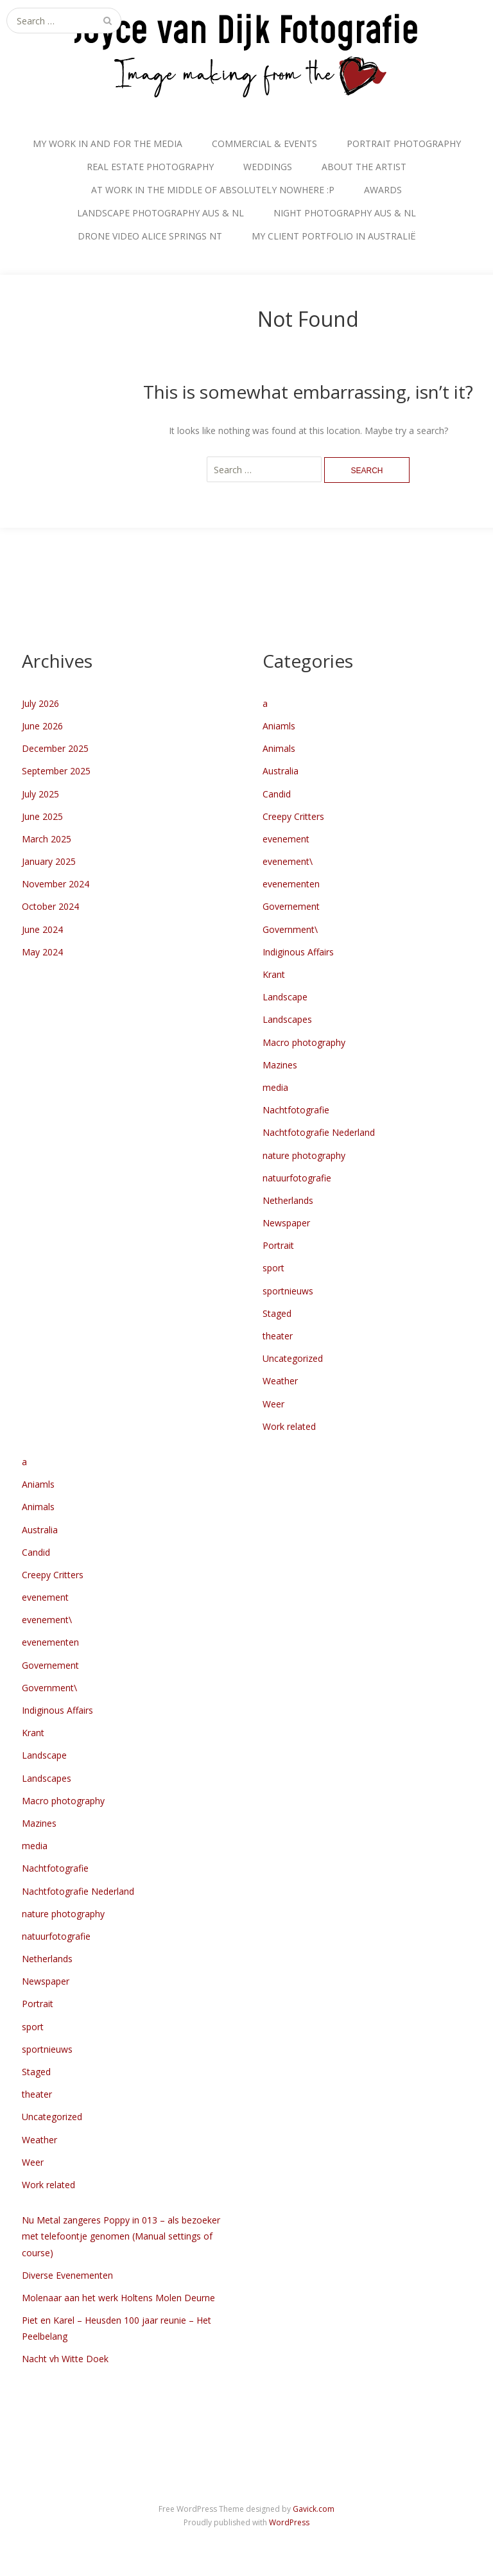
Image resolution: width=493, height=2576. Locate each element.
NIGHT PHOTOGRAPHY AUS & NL (344, 213)
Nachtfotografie (296, 1110)
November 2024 (55, 884)
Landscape (285, 997)
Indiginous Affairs (298, 952)
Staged (277, 1313)
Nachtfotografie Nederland (319, 1132)
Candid (277, 794)
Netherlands (288, 1200)
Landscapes (287, 1019)
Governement (291, 906)
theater (278, 1336)
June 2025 (42, 816)
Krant (274, 974)
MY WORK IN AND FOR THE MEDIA (107, 143)
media (275, 1087)
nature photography (304, 1155)
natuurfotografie (297, 1178)
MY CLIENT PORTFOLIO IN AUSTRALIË (334, 236)
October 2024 (50, 906)
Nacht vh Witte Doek (65, 2359)
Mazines (280, 1065)
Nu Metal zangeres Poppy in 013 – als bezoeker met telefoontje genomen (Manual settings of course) (121, 2236)
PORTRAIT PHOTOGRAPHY (404, 143)
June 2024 (42, 929)
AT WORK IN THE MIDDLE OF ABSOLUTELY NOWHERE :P (212, 190)
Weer (273, 1404)
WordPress (289, 2522)
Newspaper (286, 1223)
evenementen (291, 884)
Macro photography (304, 1042)
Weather (280, 1381)
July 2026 (40, 703)
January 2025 (49, 861)
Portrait (278, 1245)
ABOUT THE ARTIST (364, 167)
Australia (280, 771)
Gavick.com (313, 2508)
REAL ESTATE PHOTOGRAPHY (150, 167)
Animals (279, 748)
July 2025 (40, 794)
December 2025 (55, 748)
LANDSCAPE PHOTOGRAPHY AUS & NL (160, 213)
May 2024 (42, 952)
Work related (289, 1426)
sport (273, 1268)
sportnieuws (288, 1291)
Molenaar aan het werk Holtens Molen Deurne (118, 2298)
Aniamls (279, 726)
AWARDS (383, 190)
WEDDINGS (267, 167)
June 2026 (42, 726)
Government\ (290, 929)
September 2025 (56, 771)
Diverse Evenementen (67, 2275)
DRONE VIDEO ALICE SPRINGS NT (150, 236)
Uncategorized (293, 1358)
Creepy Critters (293, 816)
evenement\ (288, 861)
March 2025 (46, 839)
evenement (286, 839)
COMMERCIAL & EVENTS (264, 143)
